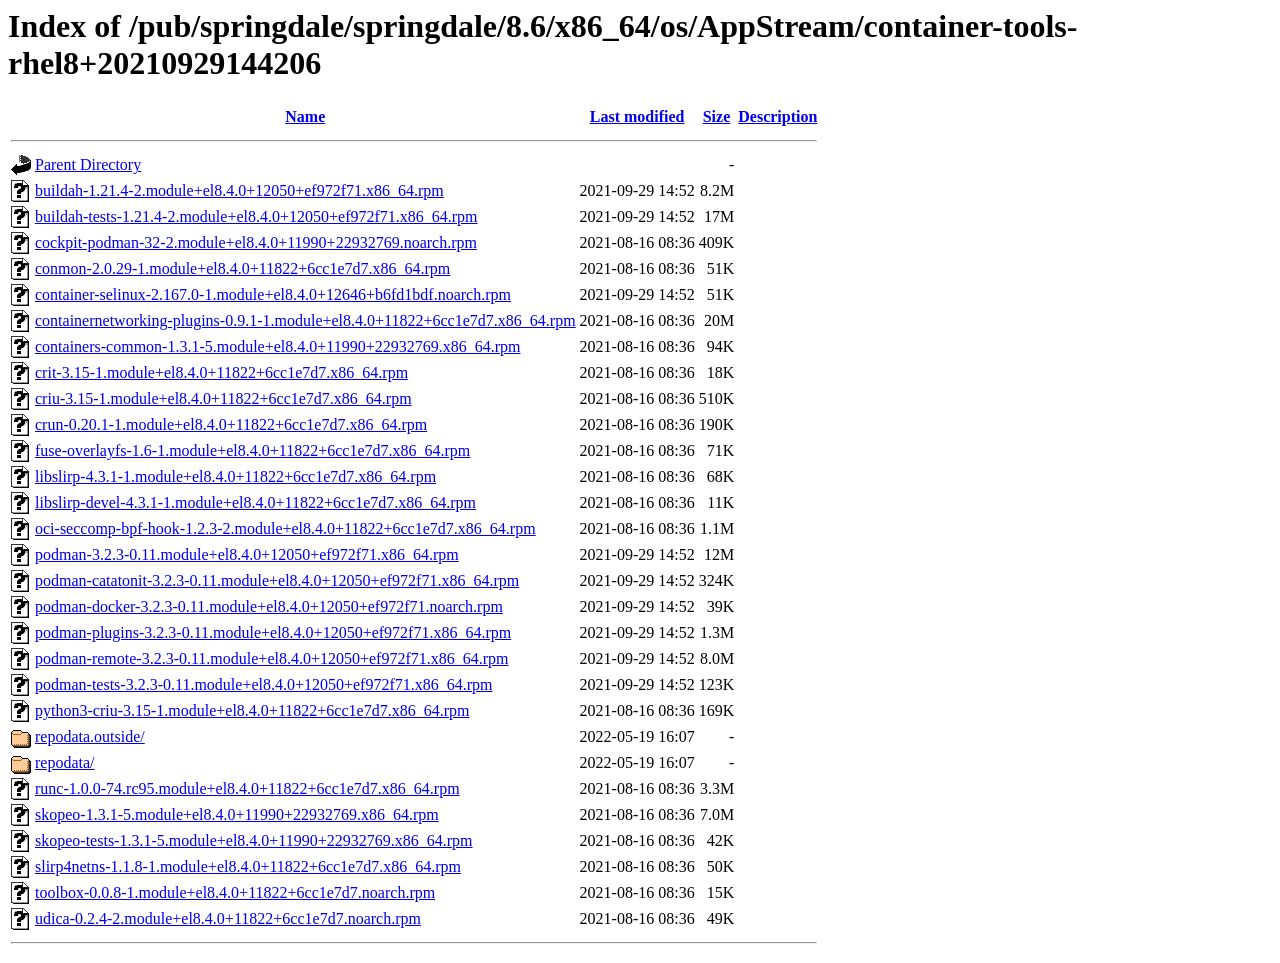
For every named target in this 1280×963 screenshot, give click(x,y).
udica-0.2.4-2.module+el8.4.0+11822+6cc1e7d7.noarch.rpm (228, 918)
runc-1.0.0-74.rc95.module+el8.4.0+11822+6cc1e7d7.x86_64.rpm (247, 788)
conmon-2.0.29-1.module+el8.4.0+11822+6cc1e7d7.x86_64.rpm (242, 268)
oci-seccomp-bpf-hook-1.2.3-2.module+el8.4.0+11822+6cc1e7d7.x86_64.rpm (285, 528)
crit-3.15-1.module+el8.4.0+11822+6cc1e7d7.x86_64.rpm (221, 372)
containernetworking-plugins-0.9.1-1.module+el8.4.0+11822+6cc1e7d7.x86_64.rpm (305, 320)
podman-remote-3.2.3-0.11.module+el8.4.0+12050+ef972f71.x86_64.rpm (272, 658)
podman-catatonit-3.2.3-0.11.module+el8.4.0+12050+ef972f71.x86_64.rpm (277, 580)
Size (717, 116)
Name (305, 116)
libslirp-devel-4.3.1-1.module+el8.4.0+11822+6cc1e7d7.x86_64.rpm (255, 502)
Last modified (637, 116)
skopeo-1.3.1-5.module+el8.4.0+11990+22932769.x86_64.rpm (237, 814)
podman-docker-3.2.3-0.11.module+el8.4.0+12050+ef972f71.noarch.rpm (269, 606)
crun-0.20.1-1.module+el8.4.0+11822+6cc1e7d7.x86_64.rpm (231, 424)
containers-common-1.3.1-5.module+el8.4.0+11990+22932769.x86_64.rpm (278, 346)
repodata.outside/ (90, 736)
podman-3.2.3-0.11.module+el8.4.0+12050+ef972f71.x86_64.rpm (247, 554)
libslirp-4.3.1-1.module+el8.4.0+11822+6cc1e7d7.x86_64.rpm (235, 476)
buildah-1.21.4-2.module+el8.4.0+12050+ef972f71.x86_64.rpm (239, 190)
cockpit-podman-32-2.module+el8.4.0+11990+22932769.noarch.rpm (256, 242)
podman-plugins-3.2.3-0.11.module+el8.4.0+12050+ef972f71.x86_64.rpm (273, 632)
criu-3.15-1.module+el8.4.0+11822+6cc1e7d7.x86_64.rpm (223, 398)
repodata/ (65, 762)
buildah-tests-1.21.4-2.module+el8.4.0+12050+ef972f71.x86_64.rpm (256, 216)
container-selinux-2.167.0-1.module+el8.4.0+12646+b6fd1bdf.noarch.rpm (273, 294)
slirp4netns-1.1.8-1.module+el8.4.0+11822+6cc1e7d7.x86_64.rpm (248, 866)
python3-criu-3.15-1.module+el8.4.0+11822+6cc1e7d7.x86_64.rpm (252, 710)
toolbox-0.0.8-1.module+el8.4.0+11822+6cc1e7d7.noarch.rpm (235, 892)
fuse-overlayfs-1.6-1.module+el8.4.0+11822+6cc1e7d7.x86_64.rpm (252, 450)
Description (777, 116)
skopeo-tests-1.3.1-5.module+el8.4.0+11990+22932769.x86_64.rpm (254, 840)
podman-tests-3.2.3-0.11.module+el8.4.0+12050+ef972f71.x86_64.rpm (264, 684)
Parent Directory (88, 164)
